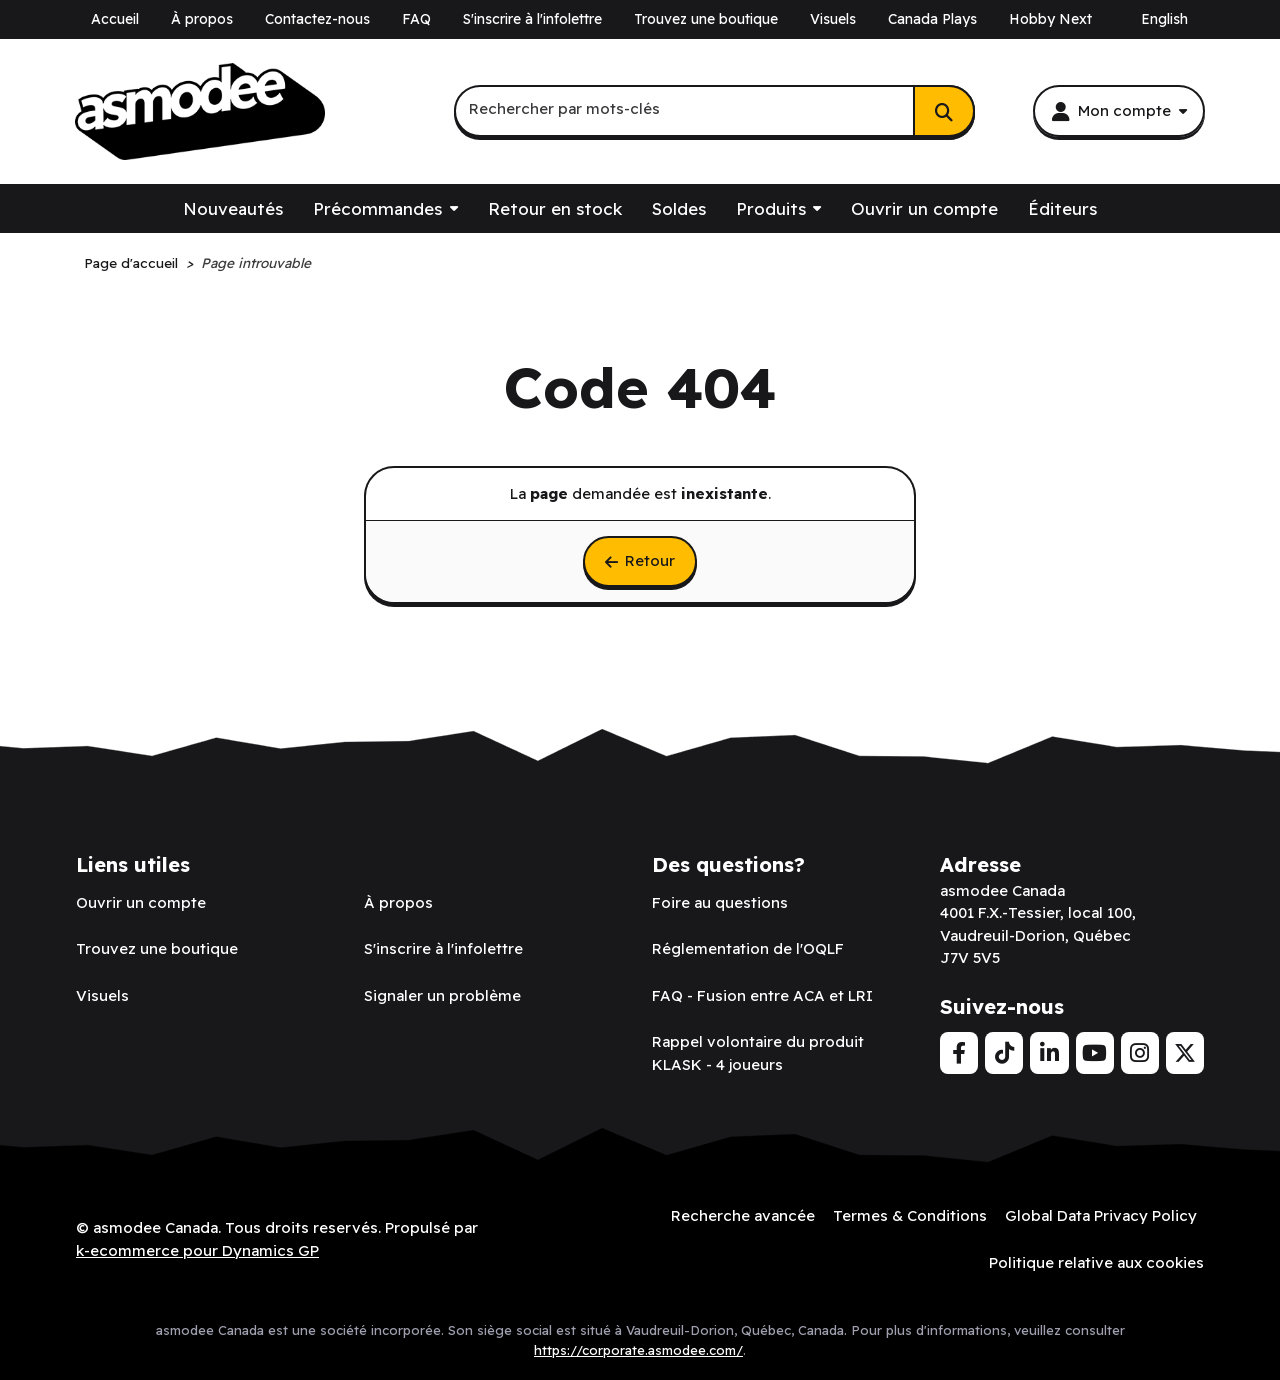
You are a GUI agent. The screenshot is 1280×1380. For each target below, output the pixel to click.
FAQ (416, 19)
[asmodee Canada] (200, 112)
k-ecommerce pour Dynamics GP (197, 1250)
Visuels (833, 19)
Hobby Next (1050, 19)
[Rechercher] (944, 111)
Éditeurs (1062, 208)
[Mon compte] (1119, 111)
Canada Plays (932, 19)
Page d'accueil (131, 262)
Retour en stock (555, 208)
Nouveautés (233, 208)
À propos (202, 19)
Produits (771, 208)
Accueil (115, 19)
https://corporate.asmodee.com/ (638, 1350)
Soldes (679, 208)
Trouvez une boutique (706, 19)
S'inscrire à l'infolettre (532, 19)
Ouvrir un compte (924, 208)
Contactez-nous (317, 19)
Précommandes (377, 208)
